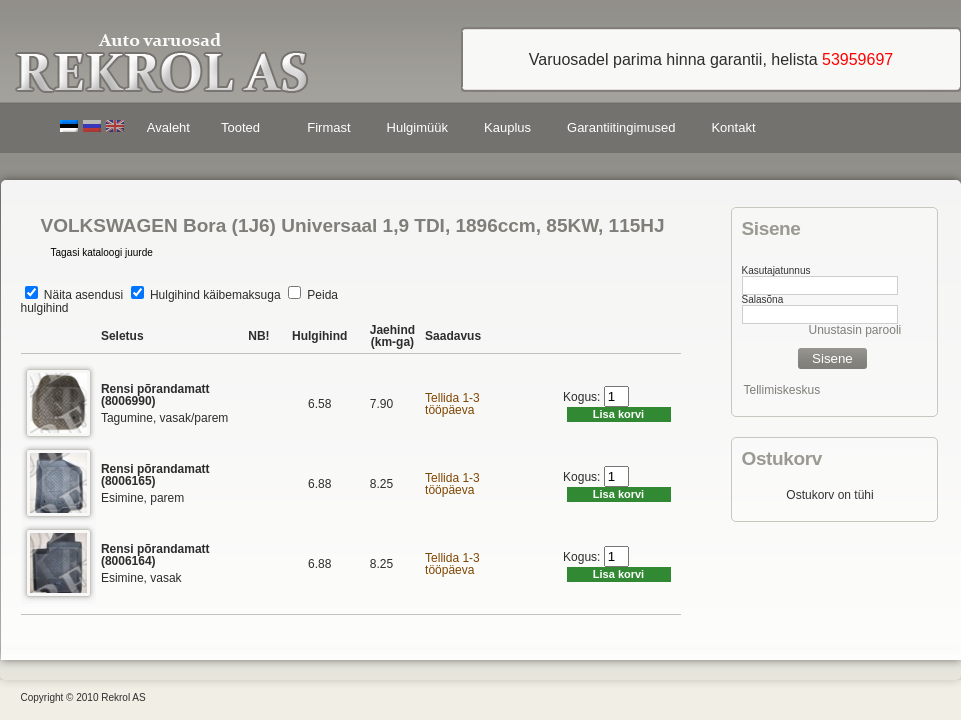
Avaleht (168, 127)
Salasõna (763, 299)
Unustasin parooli (855, 330)
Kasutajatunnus (776, 270)
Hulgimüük (417, 127)
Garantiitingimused (621, 127)
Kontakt (733, 127)
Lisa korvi (618, 414)
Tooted (244, 130)
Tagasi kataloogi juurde (102, 252)
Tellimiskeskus (782, 390)
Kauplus (507, 127)
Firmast (328, 127)
